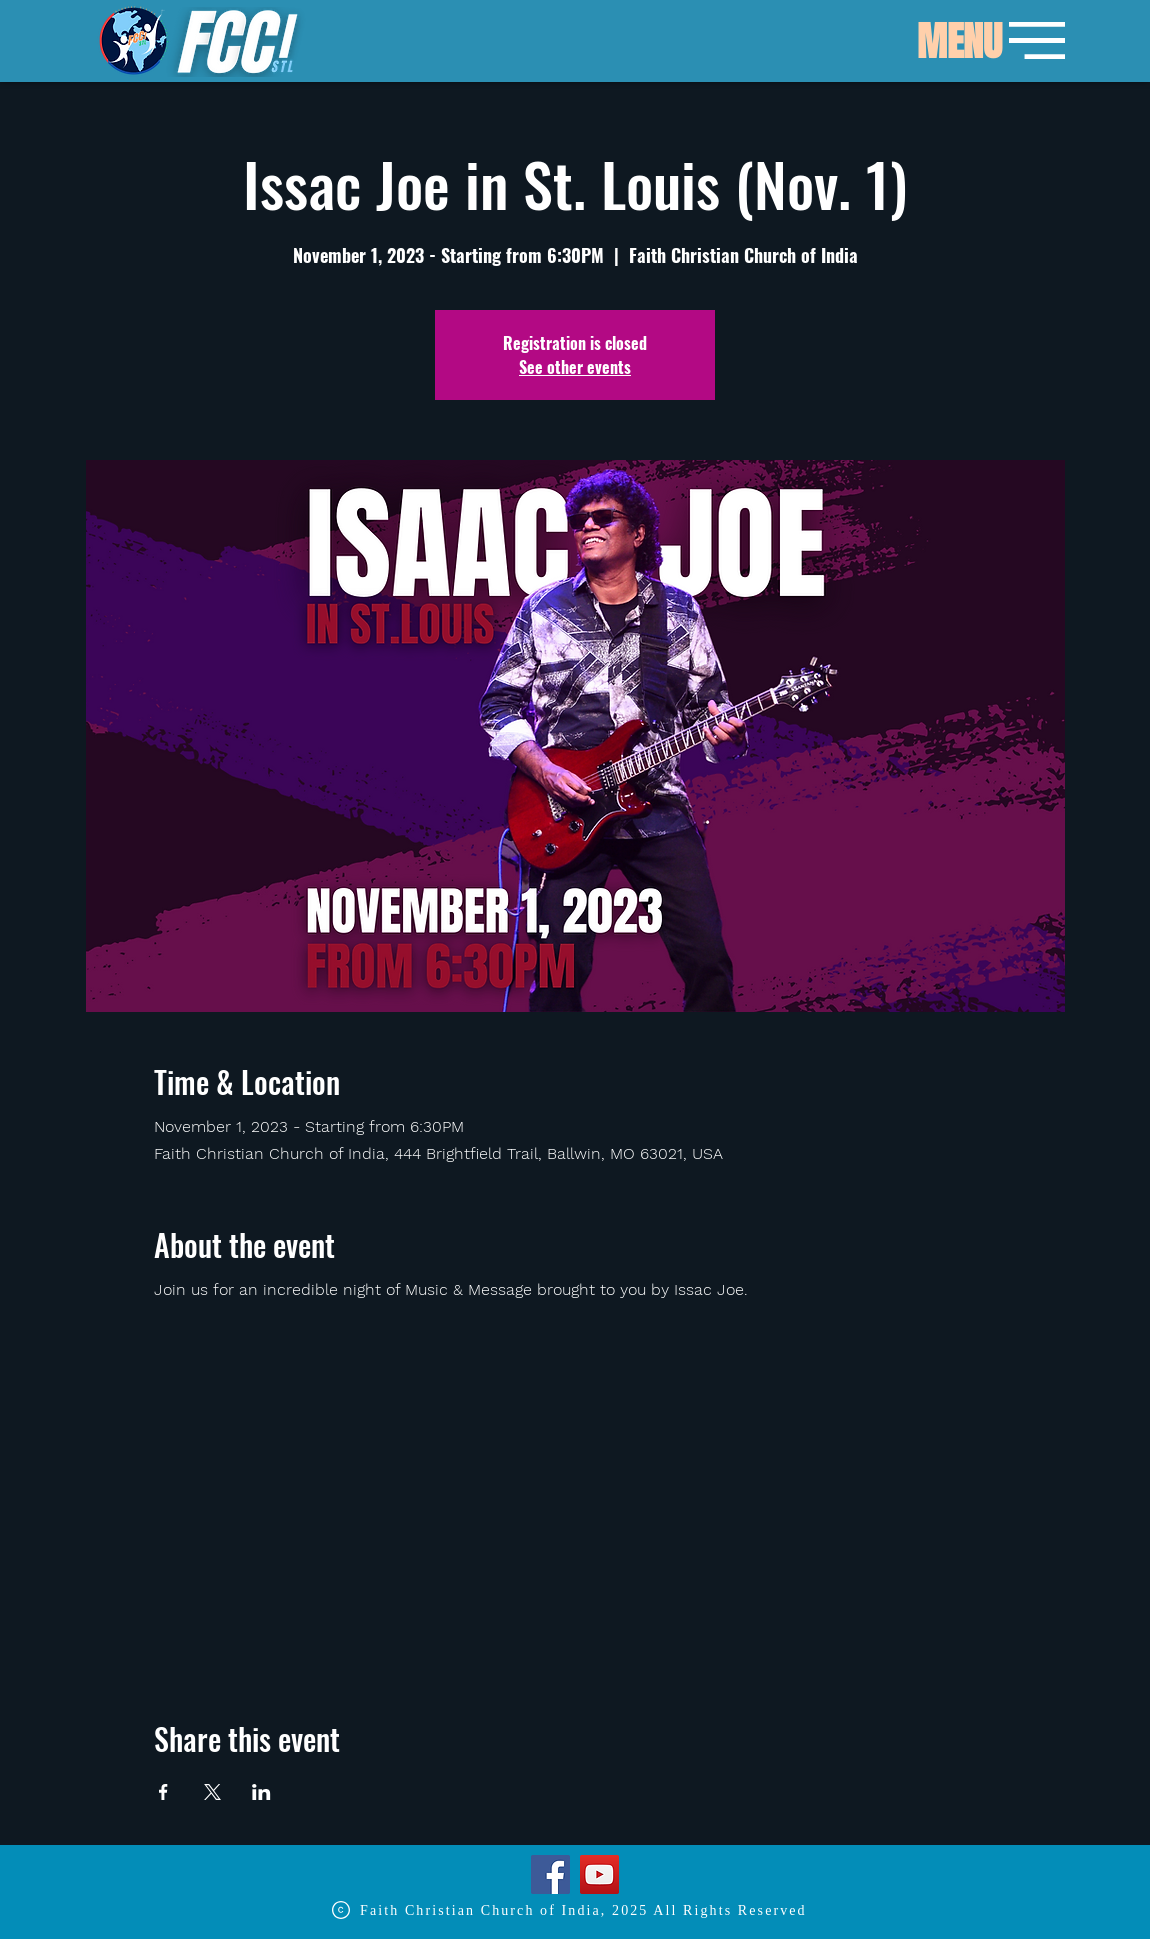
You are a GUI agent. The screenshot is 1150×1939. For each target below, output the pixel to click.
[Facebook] (550, 1874)
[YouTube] (599, 1874)
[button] (959, 42)
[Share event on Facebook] (163, 1792)
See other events (575, 367)
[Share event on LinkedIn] (261, 1792)
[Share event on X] (212, 1792)
